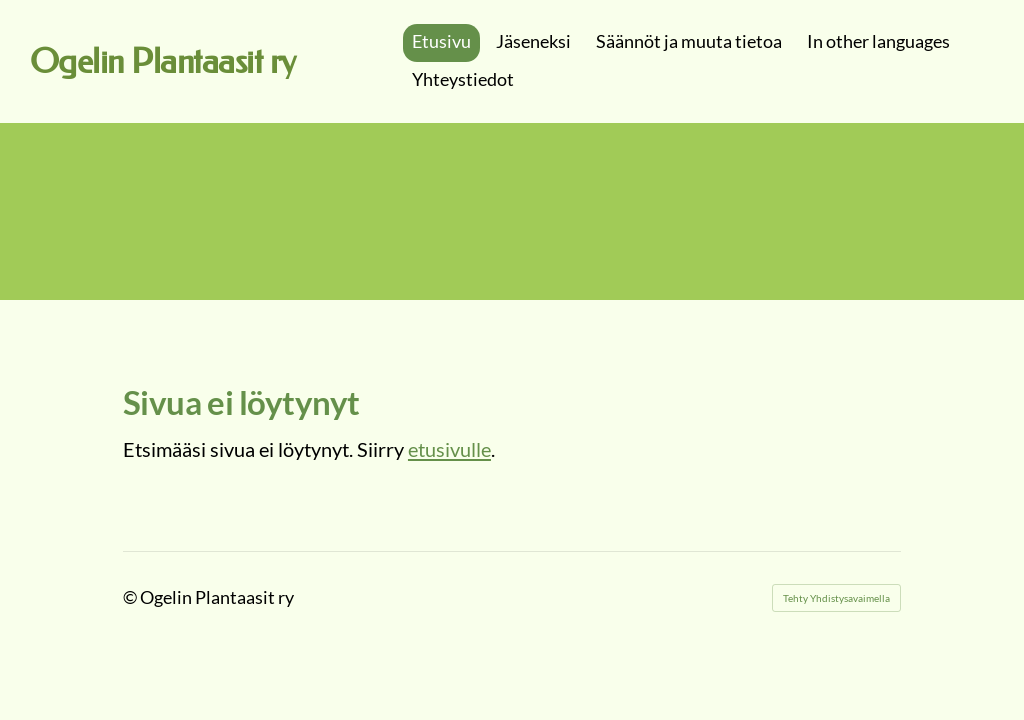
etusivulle (449, 449)
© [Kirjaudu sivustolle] (131, 597)
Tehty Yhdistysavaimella (836, 598)
